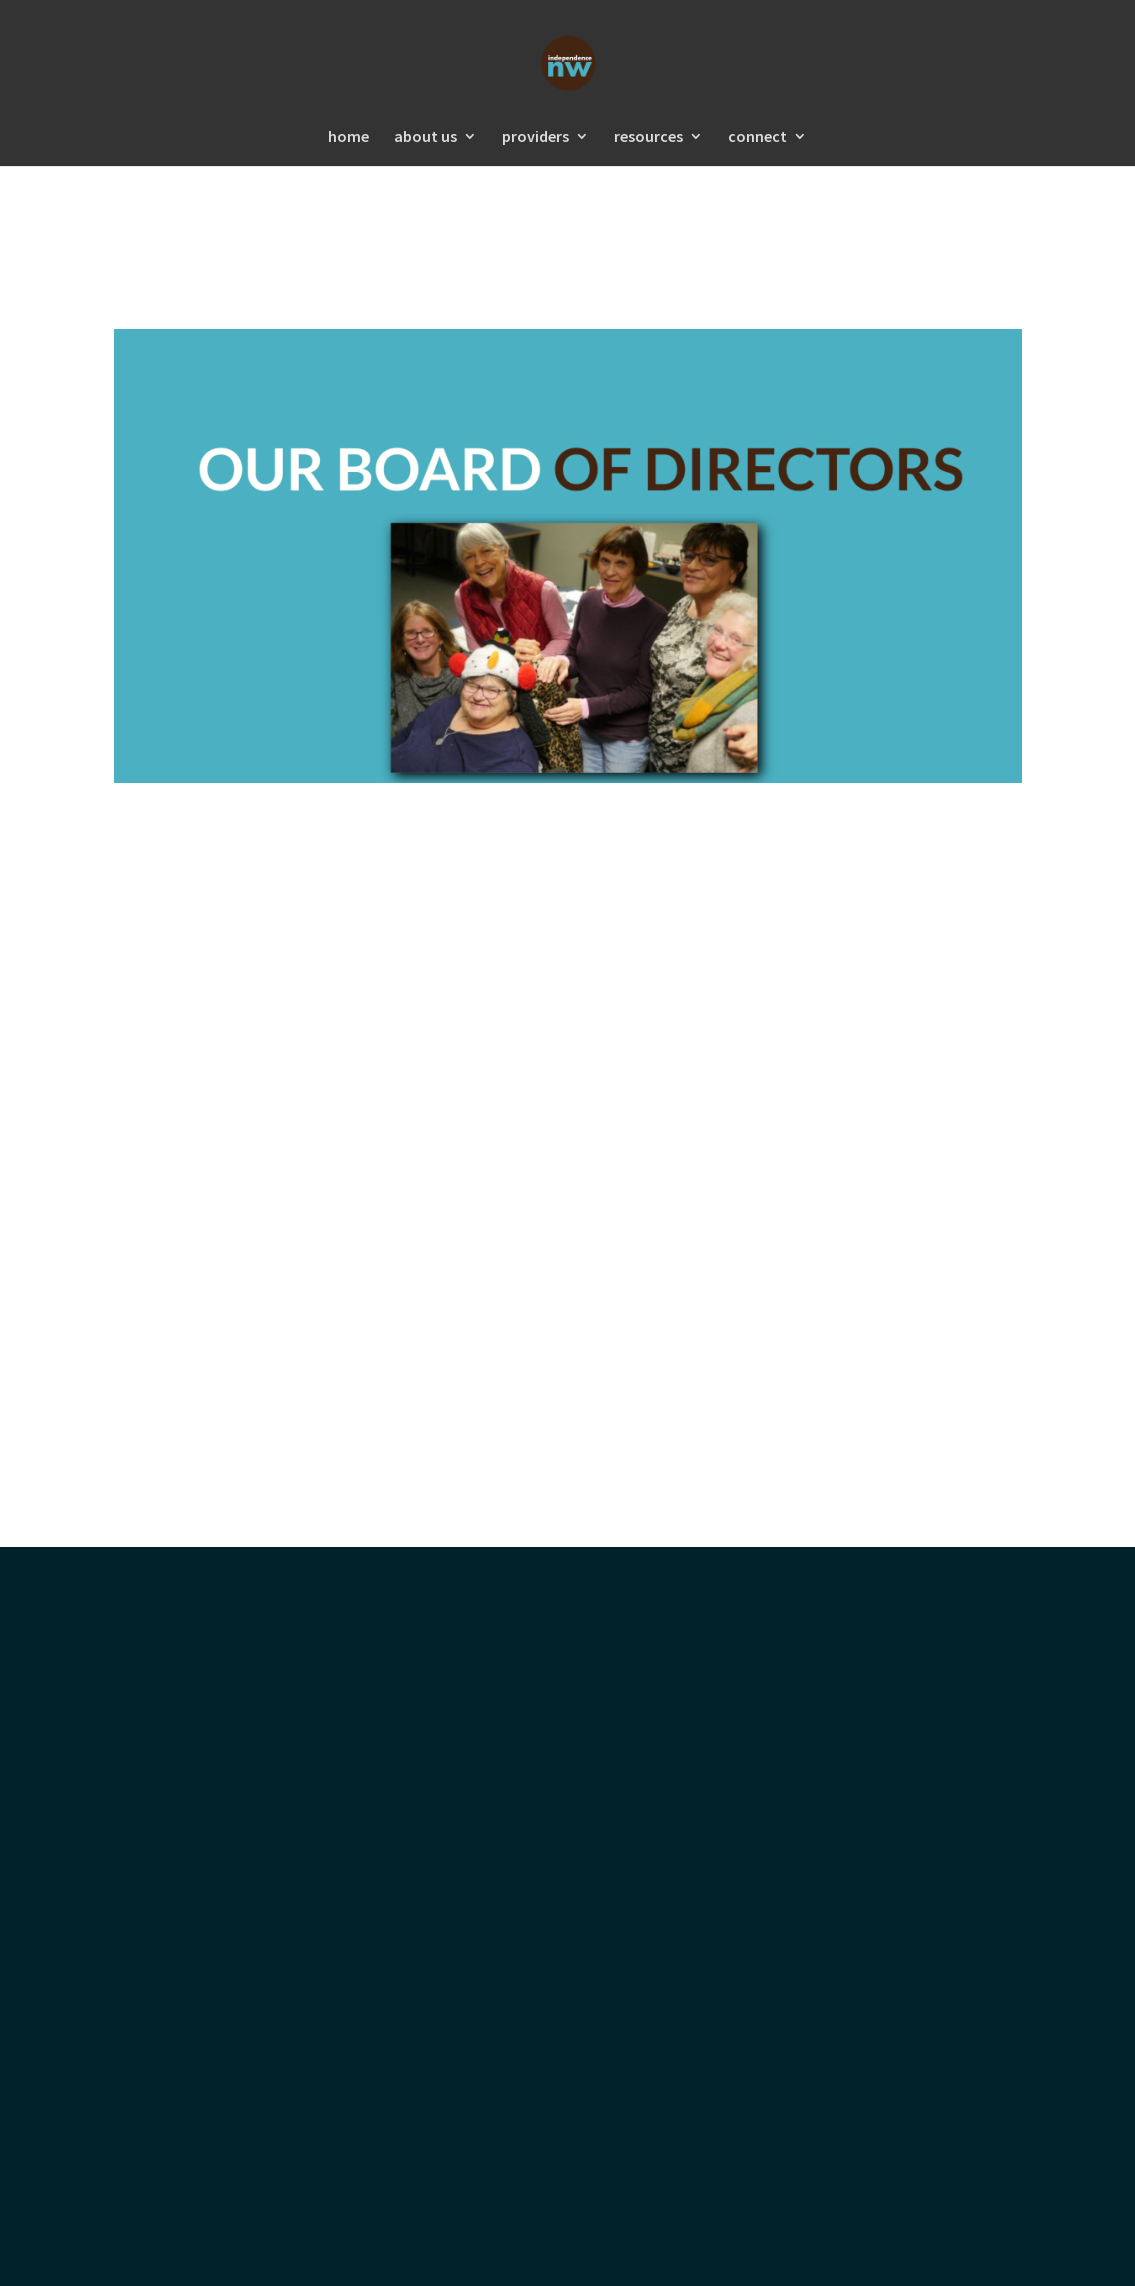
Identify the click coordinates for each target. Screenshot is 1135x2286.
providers (535, 137)
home (348, 137)
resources (648, 137)
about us (425, 137)
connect (757, 137)
